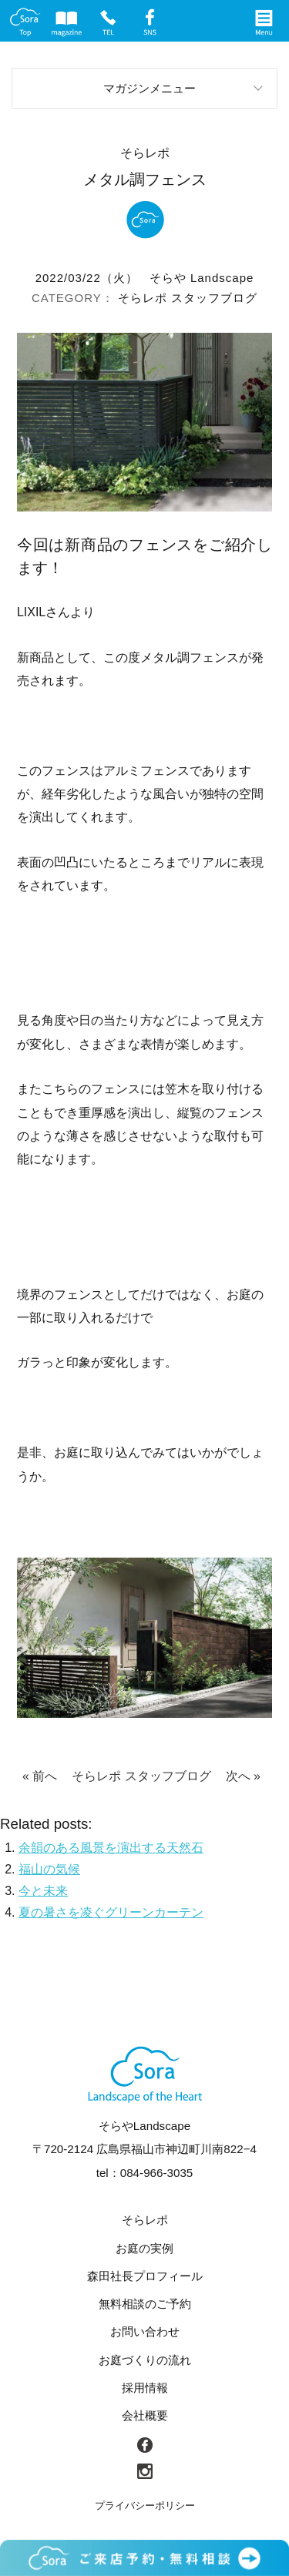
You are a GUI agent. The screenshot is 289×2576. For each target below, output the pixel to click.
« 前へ (39, 1776)
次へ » (243, 1776)
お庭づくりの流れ (145, 2359)
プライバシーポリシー (145, 2505)
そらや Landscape (202, 277)
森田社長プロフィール (145, 2276)
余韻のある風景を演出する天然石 (110, 1847)
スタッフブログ (214, 297)
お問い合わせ (145, 2331)
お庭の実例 (144, 2248)
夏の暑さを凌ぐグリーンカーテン (110, 1912)
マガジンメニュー (149, 88)
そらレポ (142, 297)
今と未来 (43, 1890)
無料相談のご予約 (145, 2303)
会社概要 (145, 2415)
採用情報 (145, 2387)
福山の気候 (49, 1869)
